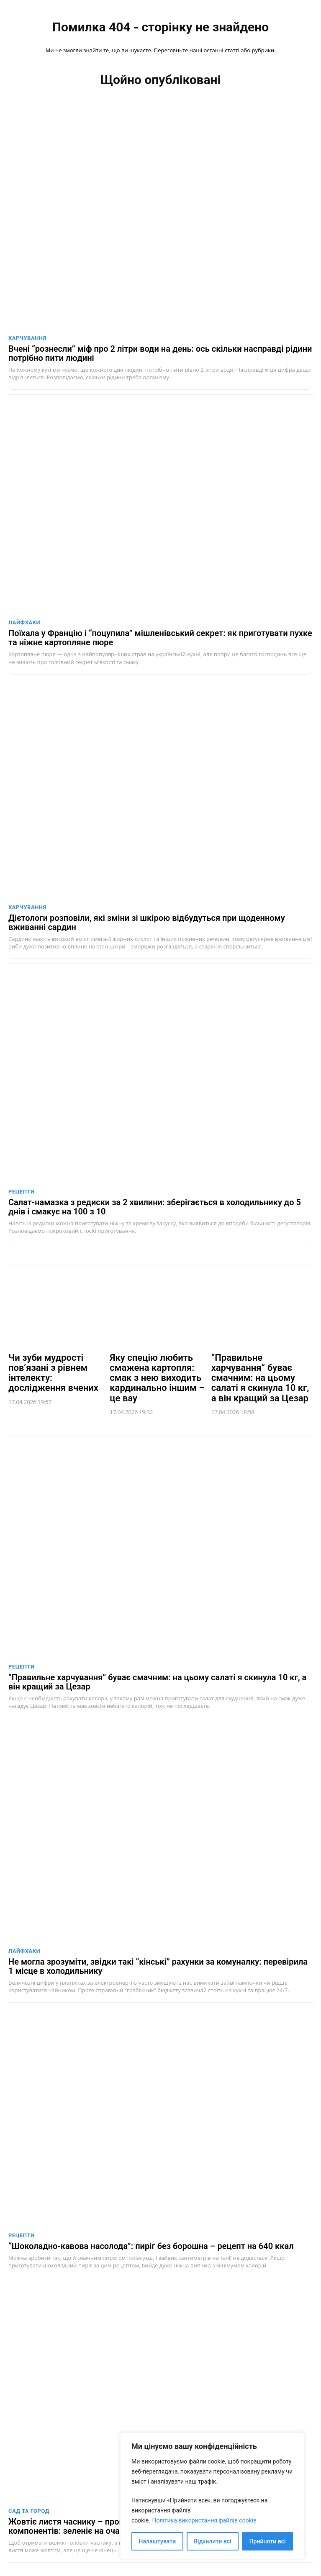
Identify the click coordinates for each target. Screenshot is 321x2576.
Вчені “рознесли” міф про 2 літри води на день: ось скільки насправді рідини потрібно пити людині (160, 353)
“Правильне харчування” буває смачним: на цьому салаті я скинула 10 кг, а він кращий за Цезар (260, 1377)
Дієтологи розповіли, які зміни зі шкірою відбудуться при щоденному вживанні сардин (146, 922)
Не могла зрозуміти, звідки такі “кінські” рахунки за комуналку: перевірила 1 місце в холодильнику (158, 1966)
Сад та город (28, 2511)
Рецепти (21, 1191)
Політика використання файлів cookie (204, 2520)
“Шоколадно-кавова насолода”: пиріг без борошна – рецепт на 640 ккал (151, 2246)
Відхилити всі (212, 2541)
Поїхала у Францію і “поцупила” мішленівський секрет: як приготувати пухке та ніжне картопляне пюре (160, 637)
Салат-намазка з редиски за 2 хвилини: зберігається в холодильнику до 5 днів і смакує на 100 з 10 (154, 1206)
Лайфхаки (24, 622)
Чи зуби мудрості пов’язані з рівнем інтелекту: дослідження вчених (53, 1372)
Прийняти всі (267, 2541)
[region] (212, 2496)
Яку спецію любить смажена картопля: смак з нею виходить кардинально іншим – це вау (157, 1377)
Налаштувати (157, 2541)
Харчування (27, 338)
